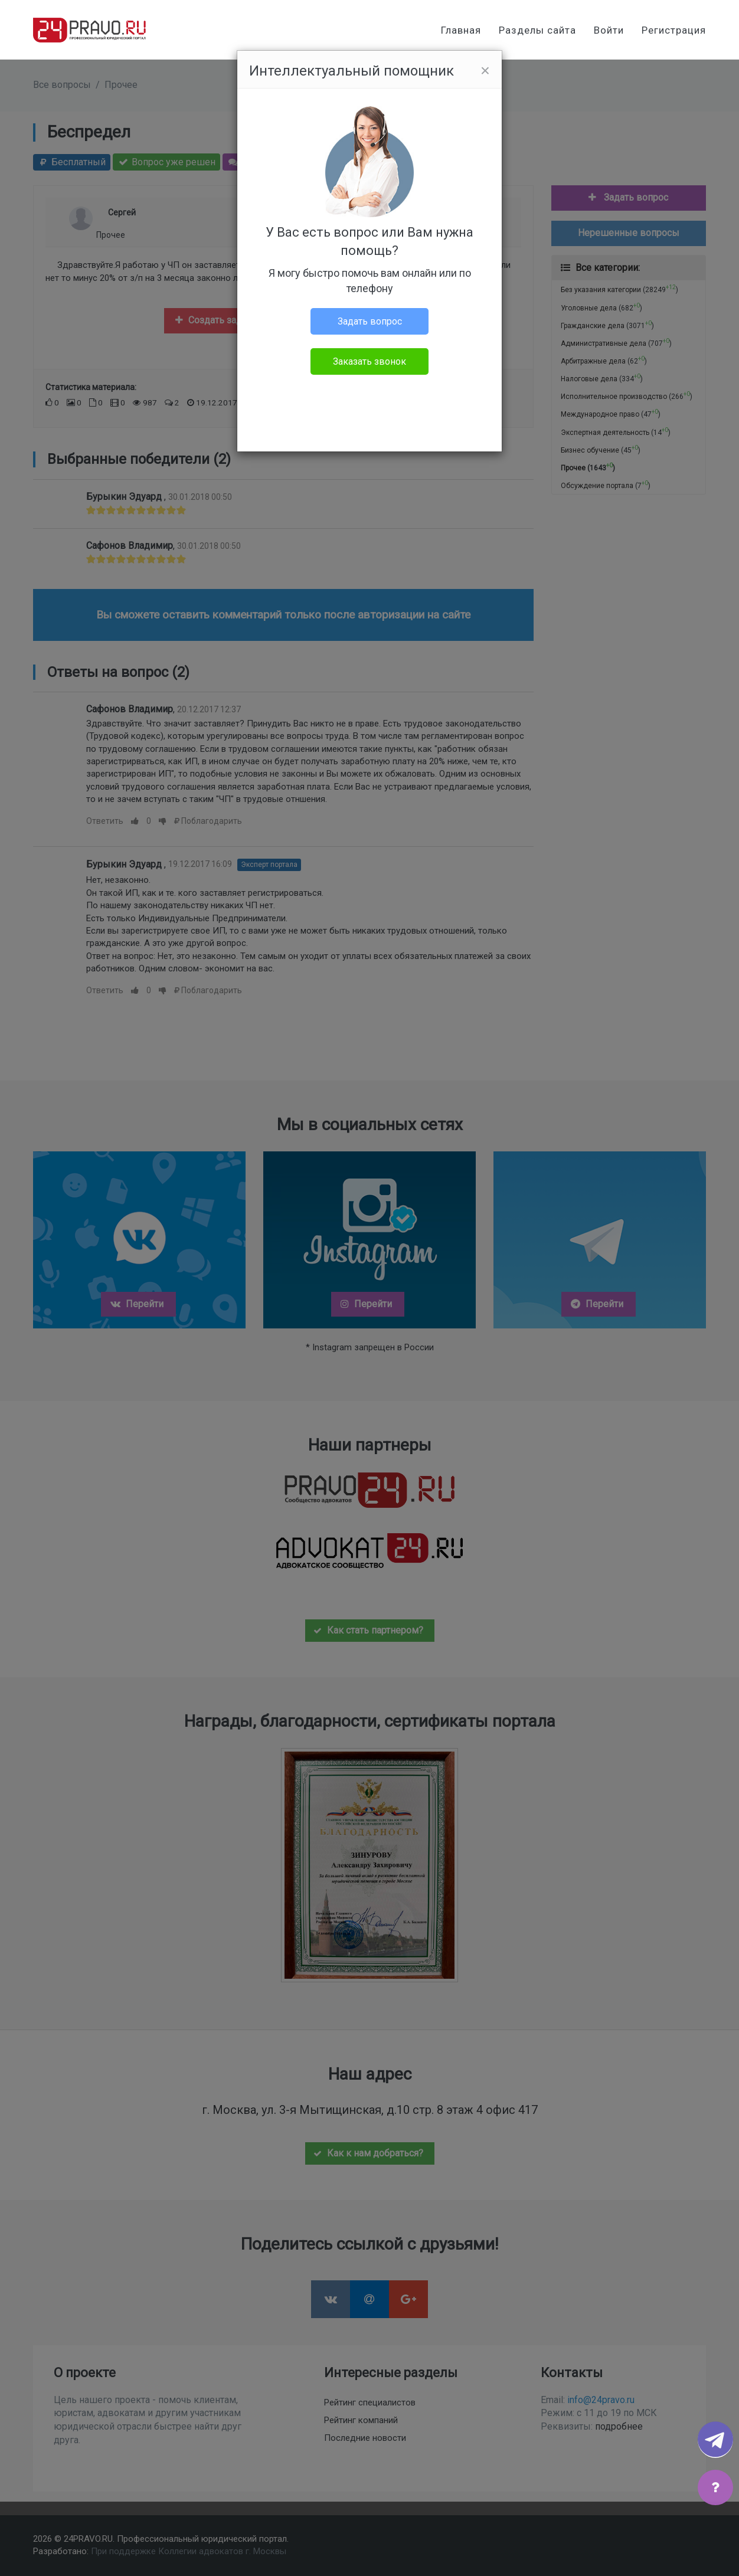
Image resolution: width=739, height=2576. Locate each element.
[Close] (485, 71)
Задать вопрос (370, 321)
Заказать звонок (369, 361)
